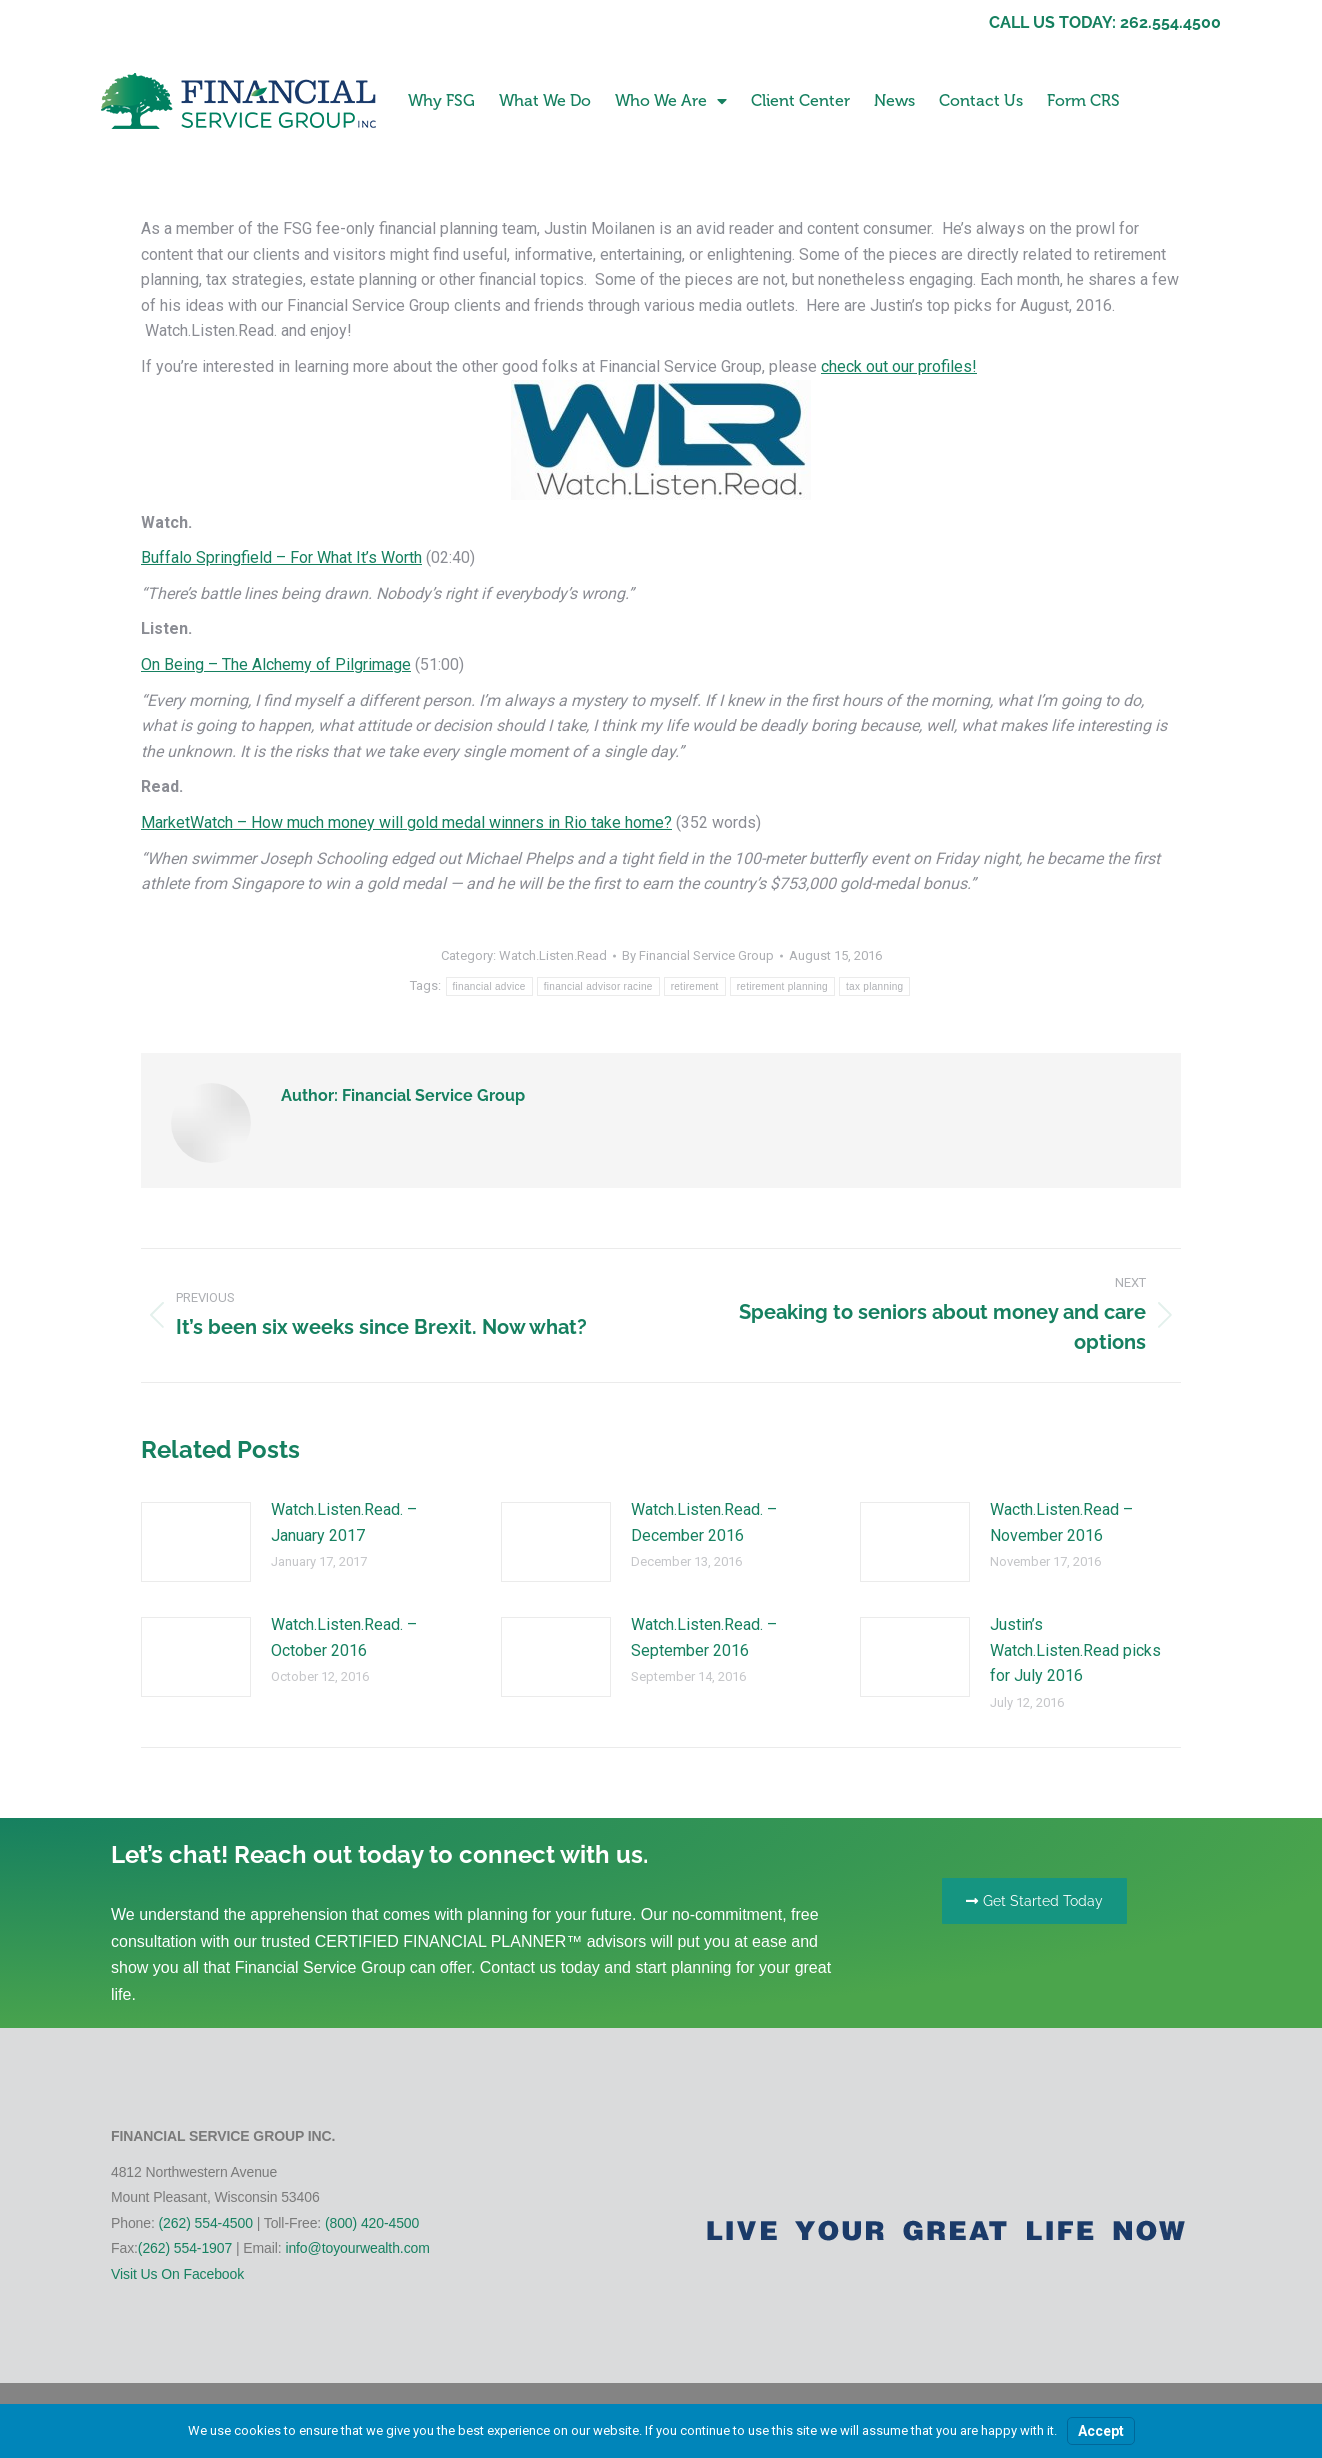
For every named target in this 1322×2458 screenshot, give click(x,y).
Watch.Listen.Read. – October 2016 (344, 1637)
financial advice (489, 986)
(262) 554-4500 (206, 2223)
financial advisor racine (598, 986)
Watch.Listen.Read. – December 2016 (704, 1522)
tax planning (875, 986)
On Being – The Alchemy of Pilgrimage (276, 664)
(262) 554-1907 (185, 2248)
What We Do (545, 100)
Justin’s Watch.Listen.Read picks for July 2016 (1075, 1650)
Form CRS (1083, 100)
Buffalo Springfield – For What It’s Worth (281, 557)
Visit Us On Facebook (177, 2274)
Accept (1101, 2431)
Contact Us (981, 100)
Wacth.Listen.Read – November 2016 (1061, 1522)
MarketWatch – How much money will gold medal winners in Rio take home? (406, 822)
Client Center (800, 100)
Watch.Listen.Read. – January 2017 (344, 1522)
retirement (695, 986)
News (894, 100)
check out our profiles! (899, 366)
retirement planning (782, 986)
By (698, 955)
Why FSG (441, 100)
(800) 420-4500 (372, 2223)
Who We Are (671, 101)
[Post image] (196, 1542)
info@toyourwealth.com (357, 2248)
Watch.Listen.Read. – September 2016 (704, 1637)
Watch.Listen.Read (553, 955)
